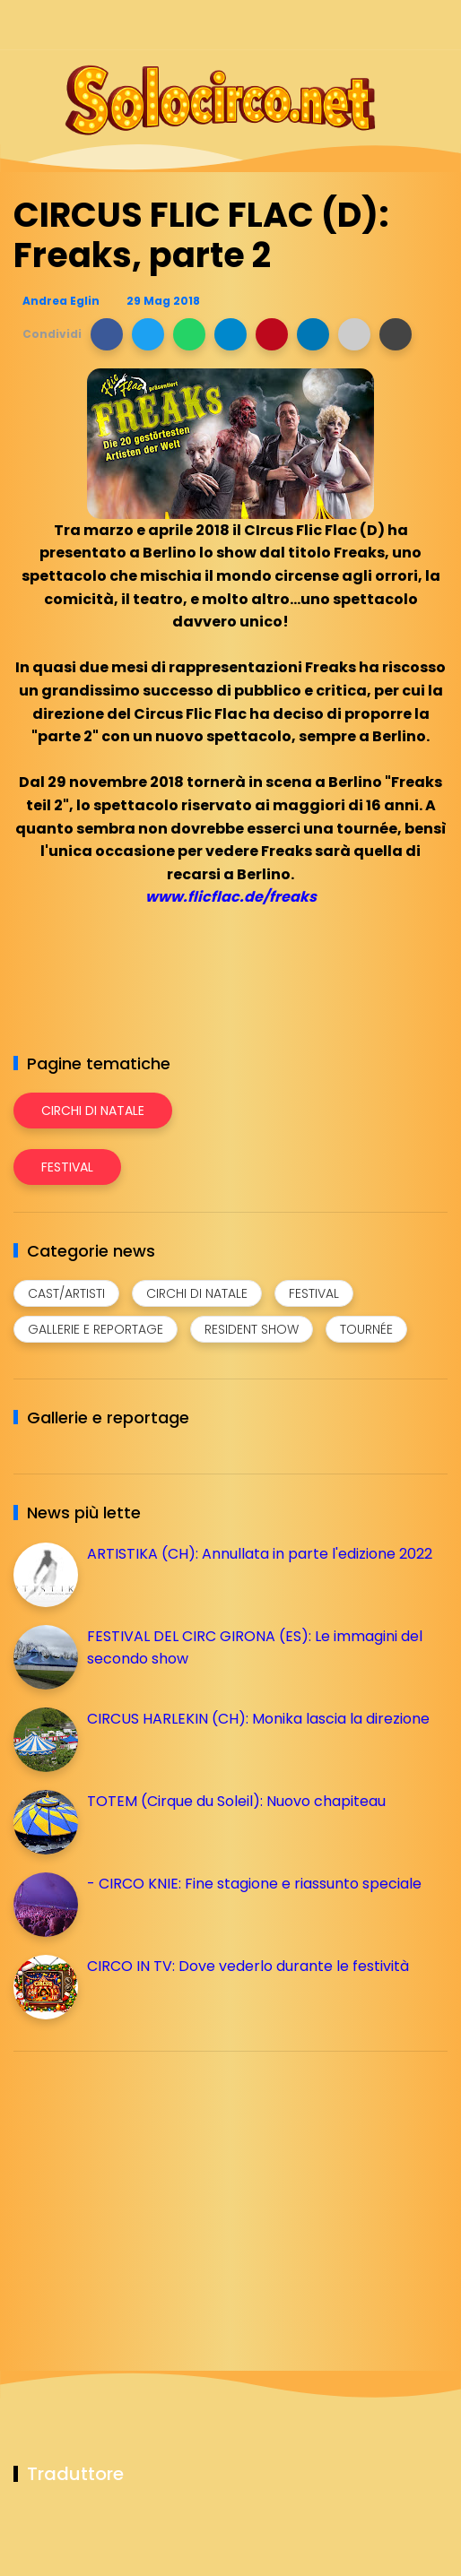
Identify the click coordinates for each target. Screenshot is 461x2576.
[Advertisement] (148, 2191)
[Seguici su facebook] (311, 24)
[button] (107, 334)
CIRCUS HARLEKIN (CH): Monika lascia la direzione (258, 1718)
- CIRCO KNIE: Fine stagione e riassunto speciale (254, 1883)
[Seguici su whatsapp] (405, 24)
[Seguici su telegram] (373, 24)
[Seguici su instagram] (342, 24)
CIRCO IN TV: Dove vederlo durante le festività (248, 1966)
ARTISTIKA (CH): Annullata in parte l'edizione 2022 (259, 1553)
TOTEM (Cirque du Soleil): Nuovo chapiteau (236, 1801)
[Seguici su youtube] (436, 24)
